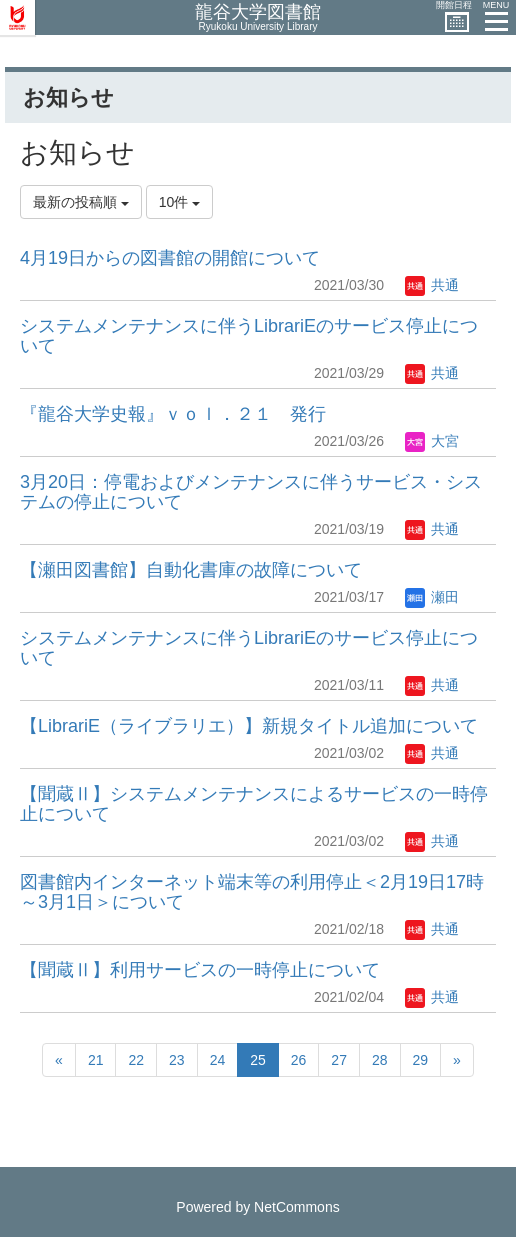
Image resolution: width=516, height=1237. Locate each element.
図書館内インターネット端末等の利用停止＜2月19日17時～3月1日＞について (252, 892)
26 (299, 1060)
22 (136, 1060)
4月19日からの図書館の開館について (170, 258)
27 (339, 1060)
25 (258, 1060)
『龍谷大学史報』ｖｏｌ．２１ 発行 (173, 414)
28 (380, 1060)
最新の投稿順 (81, 202)
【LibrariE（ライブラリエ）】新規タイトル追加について (249, 726)
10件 (179, 202)
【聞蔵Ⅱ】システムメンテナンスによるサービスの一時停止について (254, 804)
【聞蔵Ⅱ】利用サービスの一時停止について (200, 970)
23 (177, 1060)
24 (218, 1060)
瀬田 (432, 597)
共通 (432, 285)
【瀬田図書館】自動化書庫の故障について (191, 570)
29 (421, 1060)
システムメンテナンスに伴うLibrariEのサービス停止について (249, 336)
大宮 (432, 441)
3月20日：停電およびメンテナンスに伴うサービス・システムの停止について (251, 492)
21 (96, 1060)
